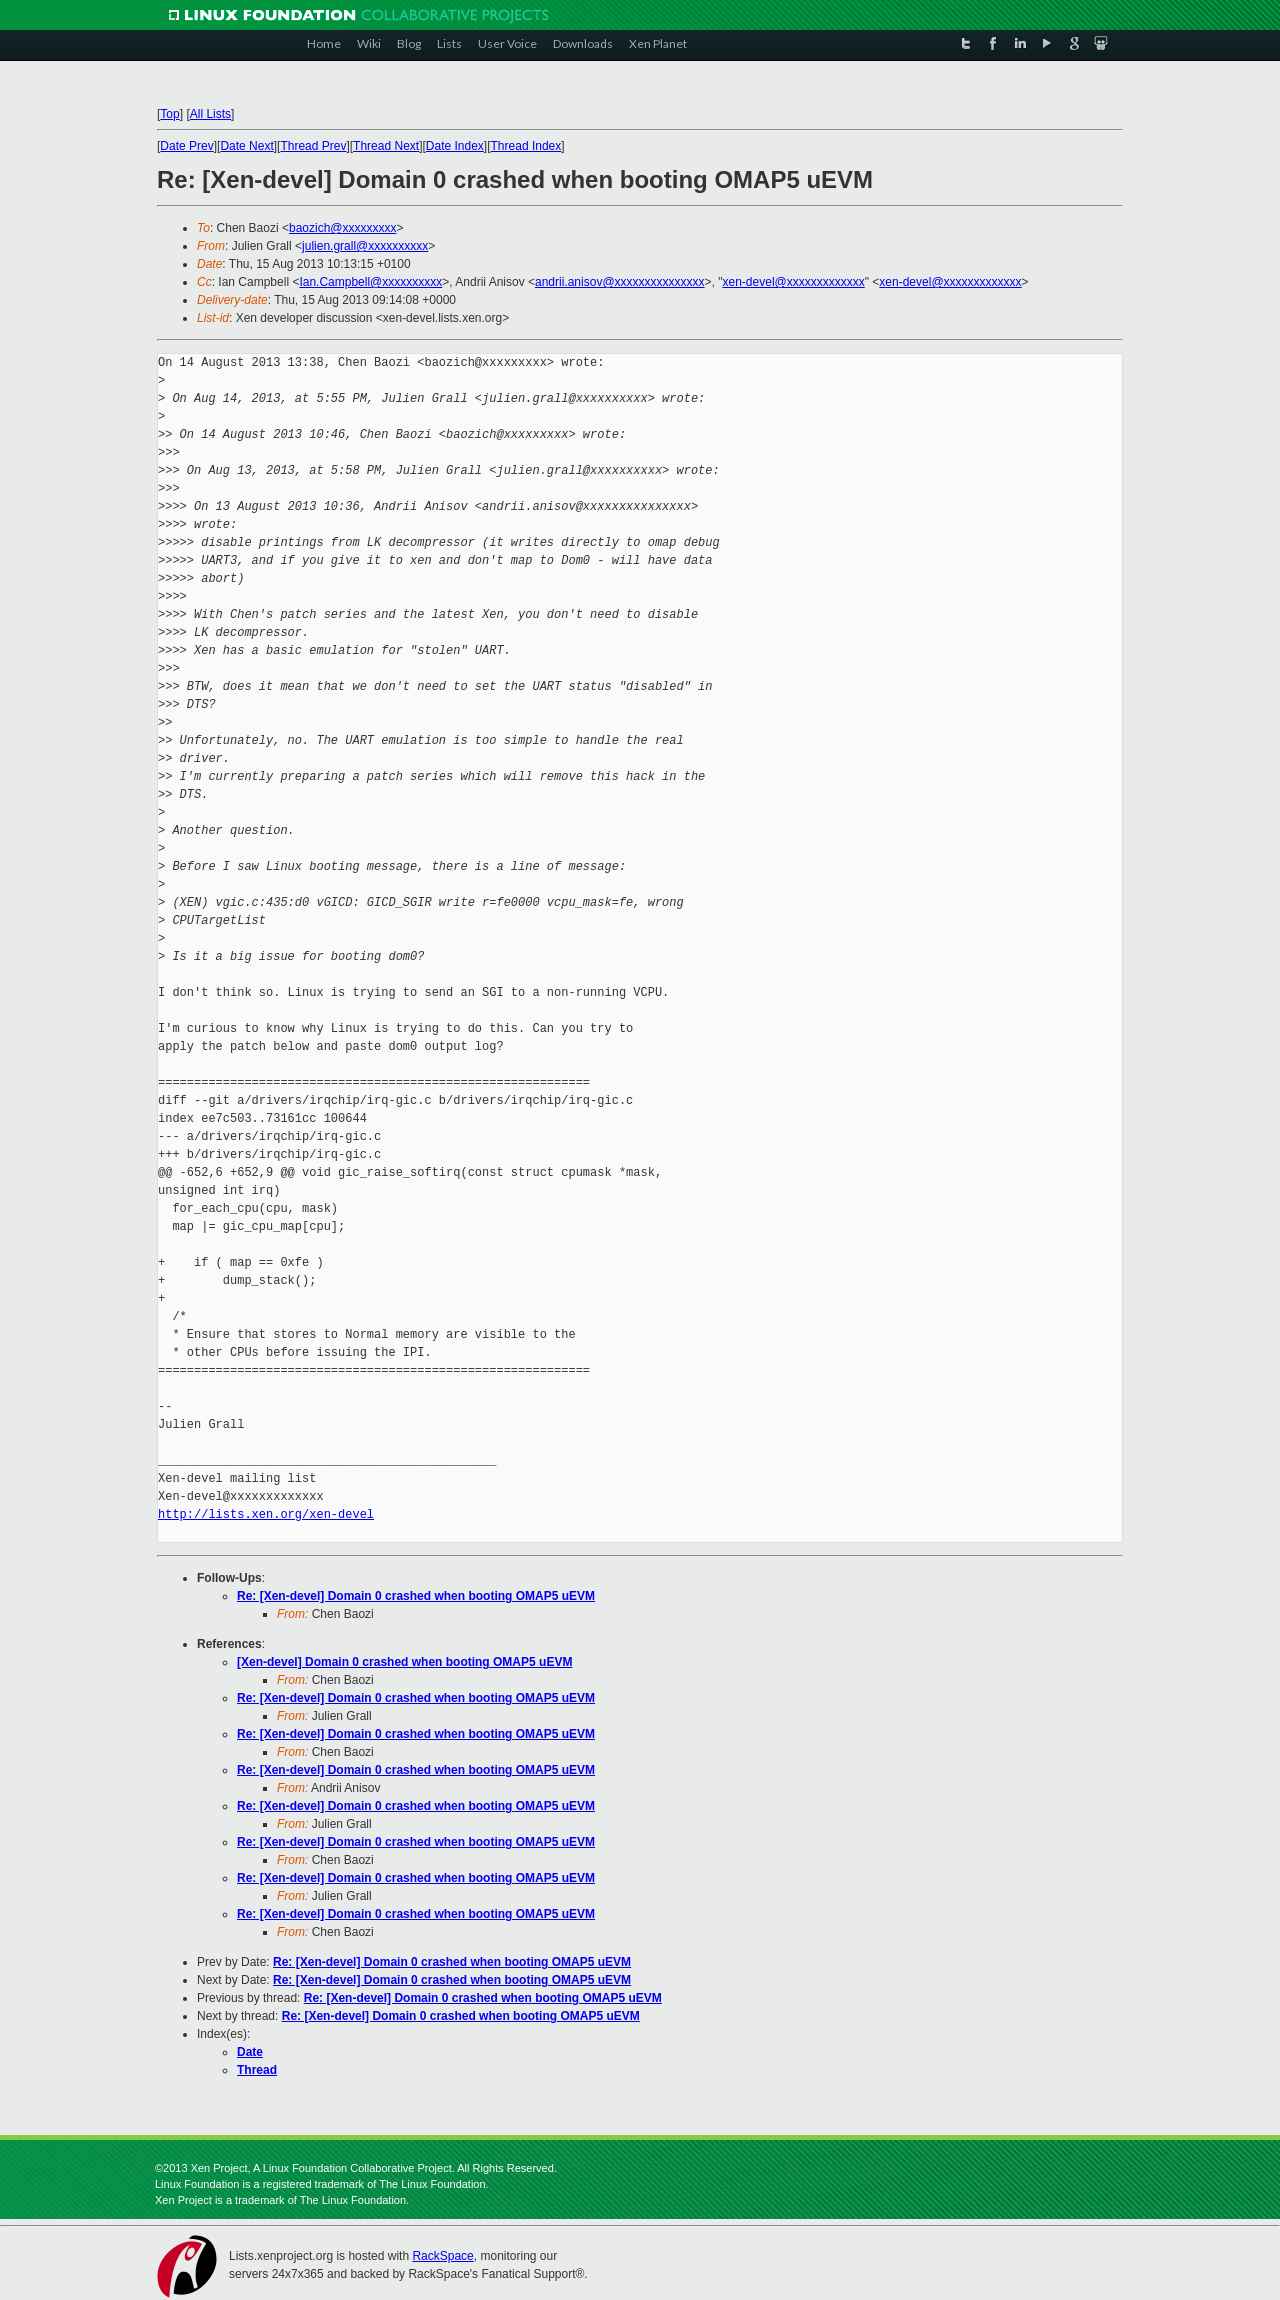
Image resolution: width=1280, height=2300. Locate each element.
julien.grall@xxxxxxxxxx (365, 246)
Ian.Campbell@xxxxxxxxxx (370, 282)
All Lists (210, 114)
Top (169, 114)
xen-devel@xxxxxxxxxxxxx (794, 282)
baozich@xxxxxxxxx (343, 228)
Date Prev (186, 146)
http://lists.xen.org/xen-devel (266, 1514)
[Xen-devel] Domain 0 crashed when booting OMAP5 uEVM (404, 1662)
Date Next (246, 146)
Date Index (455, 146)
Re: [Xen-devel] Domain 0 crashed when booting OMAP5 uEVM (416, 1596)
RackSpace (442, 2256)
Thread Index (526, 146)
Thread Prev (313, 146)
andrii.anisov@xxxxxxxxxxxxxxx (620, 282)
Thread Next (386, 146)
